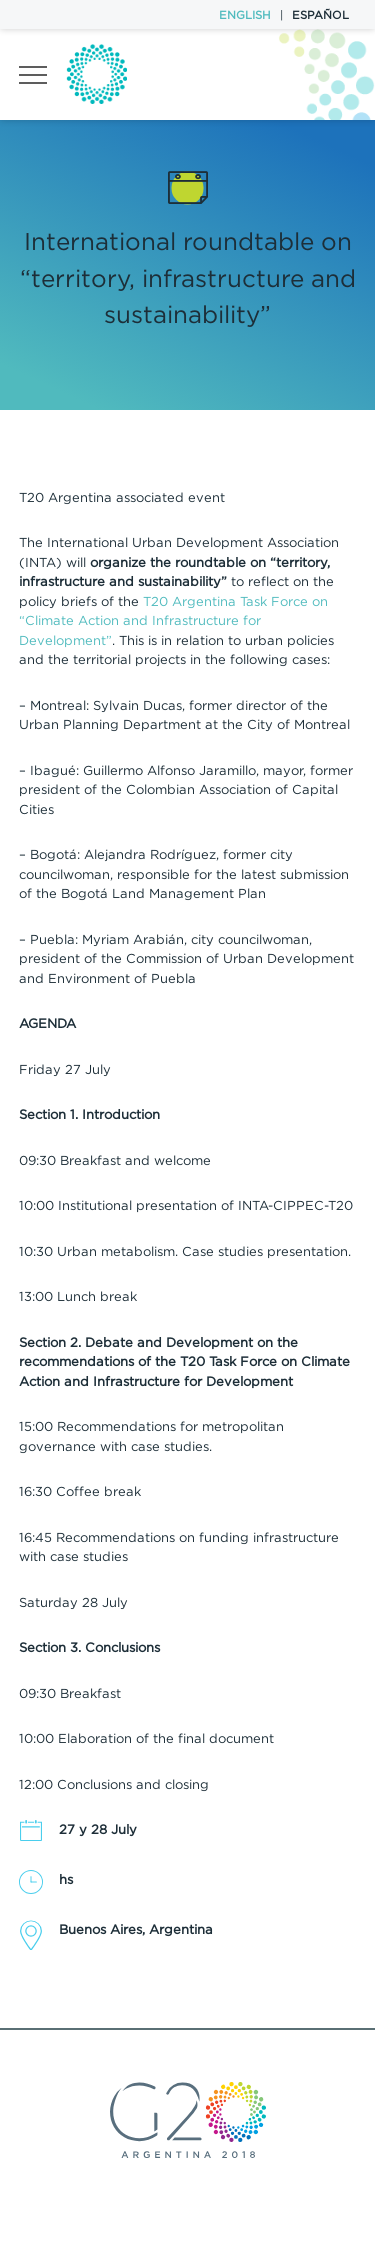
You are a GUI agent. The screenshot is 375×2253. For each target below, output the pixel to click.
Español (320, 15)
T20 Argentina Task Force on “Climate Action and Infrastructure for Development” (173, 621)
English (245, 15)
